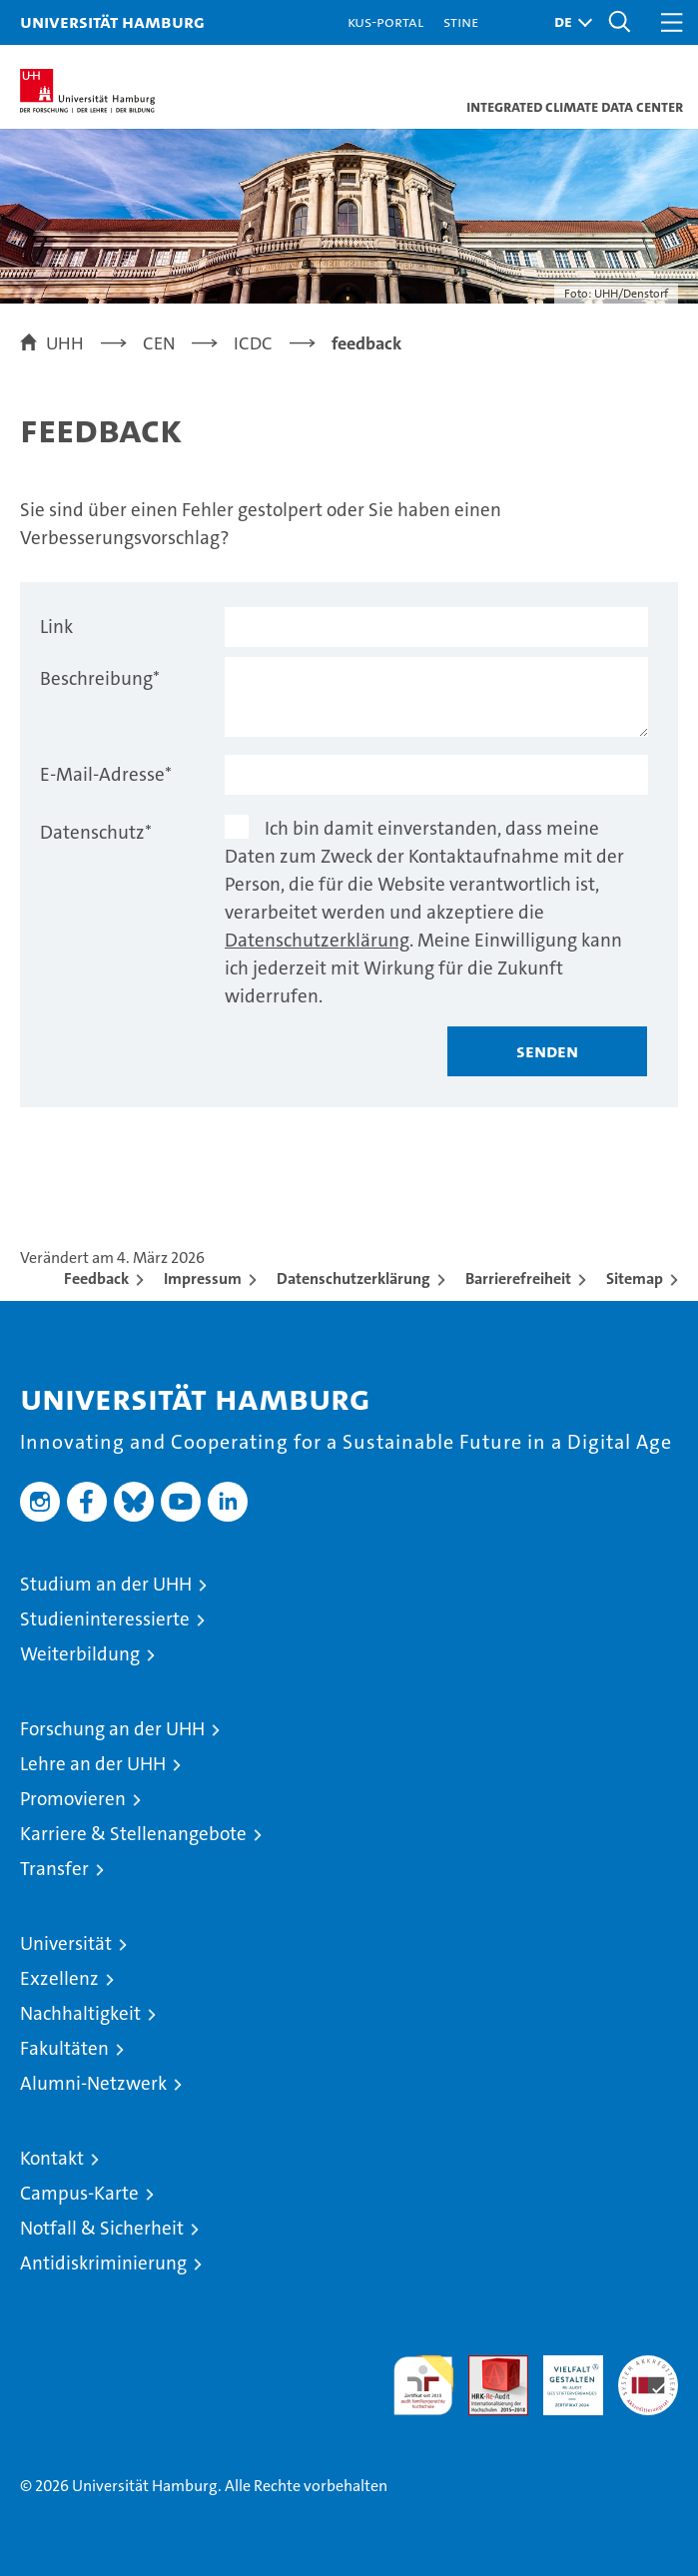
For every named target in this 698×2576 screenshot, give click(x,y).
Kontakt (52, 2158)
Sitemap (634, 1278)
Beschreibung (100, 678)
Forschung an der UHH (112, 1728)
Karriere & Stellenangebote (133, 1833)
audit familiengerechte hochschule (423, 2385)
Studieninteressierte (105, 1619)
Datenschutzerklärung (317, 940)
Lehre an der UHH (93, 1763)
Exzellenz (59, 1978)
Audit (487, 2365)
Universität (66, 1943)
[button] (568, 22)
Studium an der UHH (106, 1584)
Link (56, 626)
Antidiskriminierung (103, 2263)
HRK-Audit (562, 2376)
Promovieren (73, 1798)
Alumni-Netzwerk (93, 2083)
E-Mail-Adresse (106, 774)
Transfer (54, 1868)
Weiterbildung (80, 1653)
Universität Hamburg (112, 21)
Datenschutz (96, 832)
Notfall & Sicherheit (102, 2228)
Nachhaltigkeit (80, 2013)
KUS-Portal (385, 21)
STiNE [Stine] (460, 21)
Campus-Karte (79, 2193)
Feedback (96, 1278)
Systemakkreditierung (648, 2365)
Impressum (203, 1278)
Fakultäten (64, 2048)
